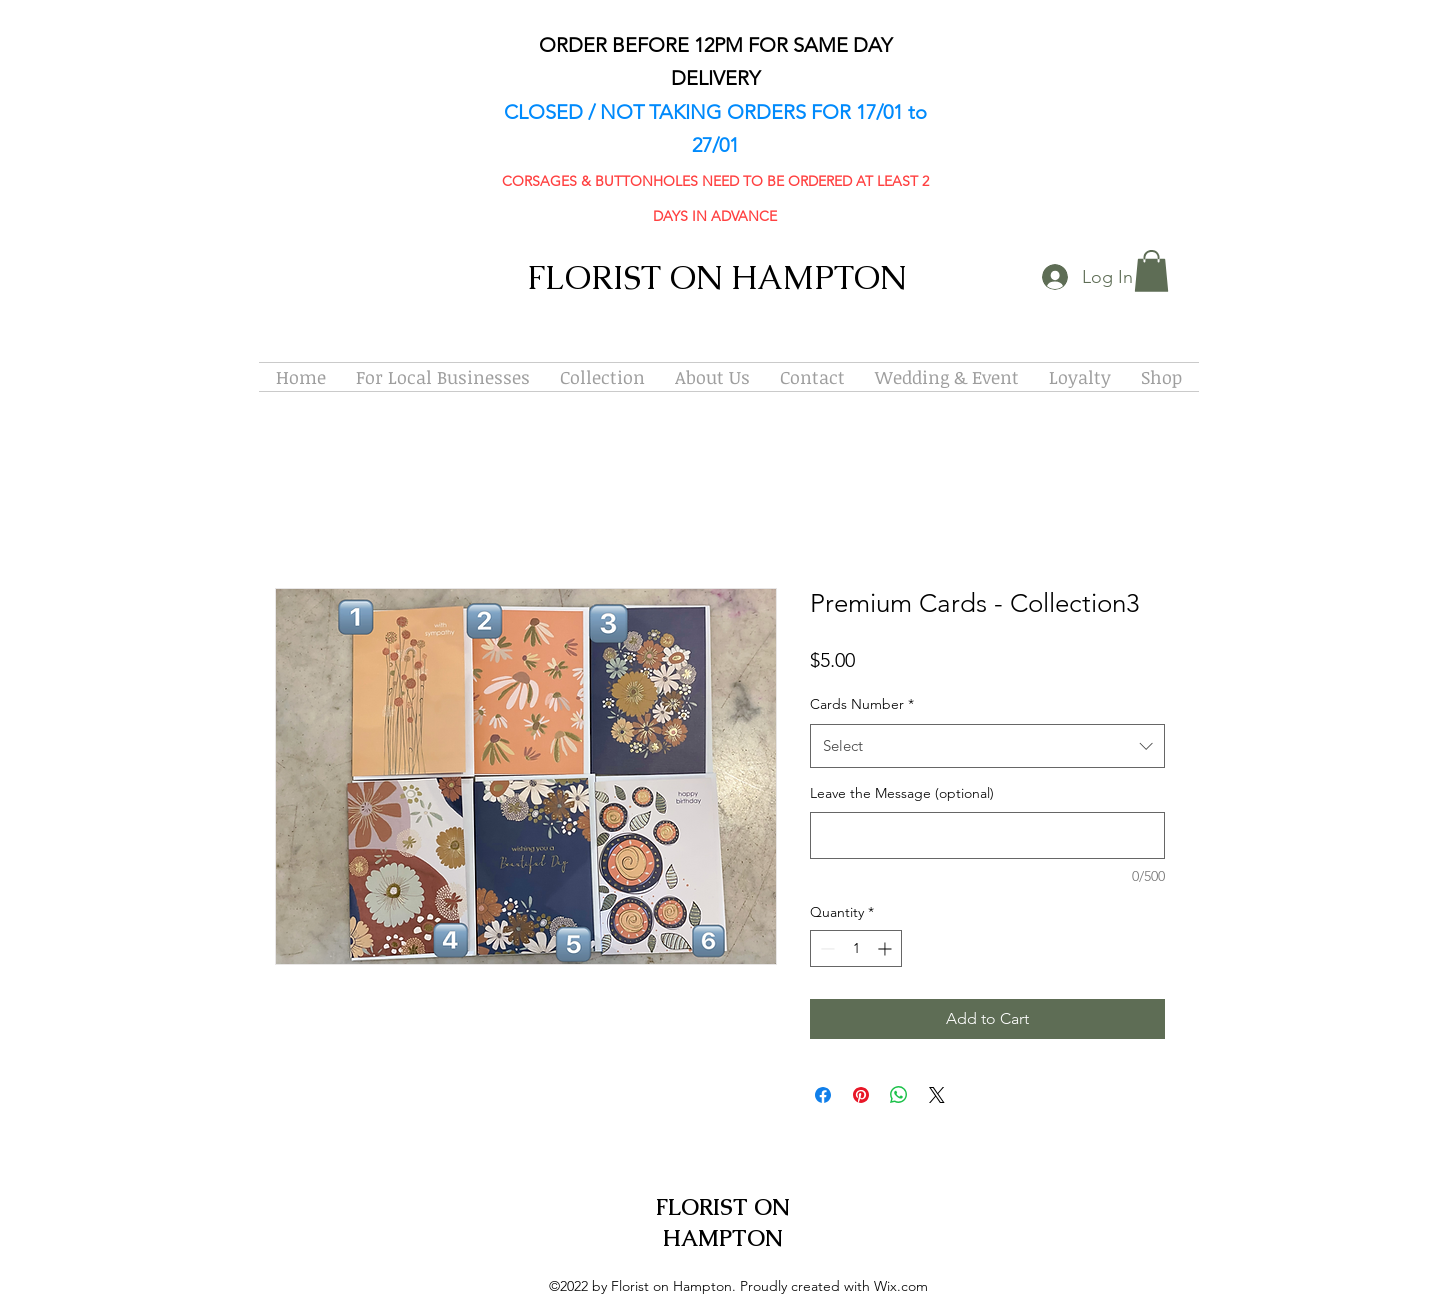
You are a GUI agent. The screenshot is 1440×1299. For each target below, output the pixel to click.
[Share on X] (937, 1095)
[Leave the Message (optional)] (987, 835)
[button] (1151, 271)
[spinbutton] (856, 948)
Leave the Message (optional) (902, 793)
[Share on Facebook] (823, 1095)
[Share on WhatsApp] (899, 1095)
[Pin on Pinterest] (861, 1095)
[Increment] (886, 948)
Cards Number (862, 704)
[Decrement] (825, 948)
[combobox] (987, 746)
